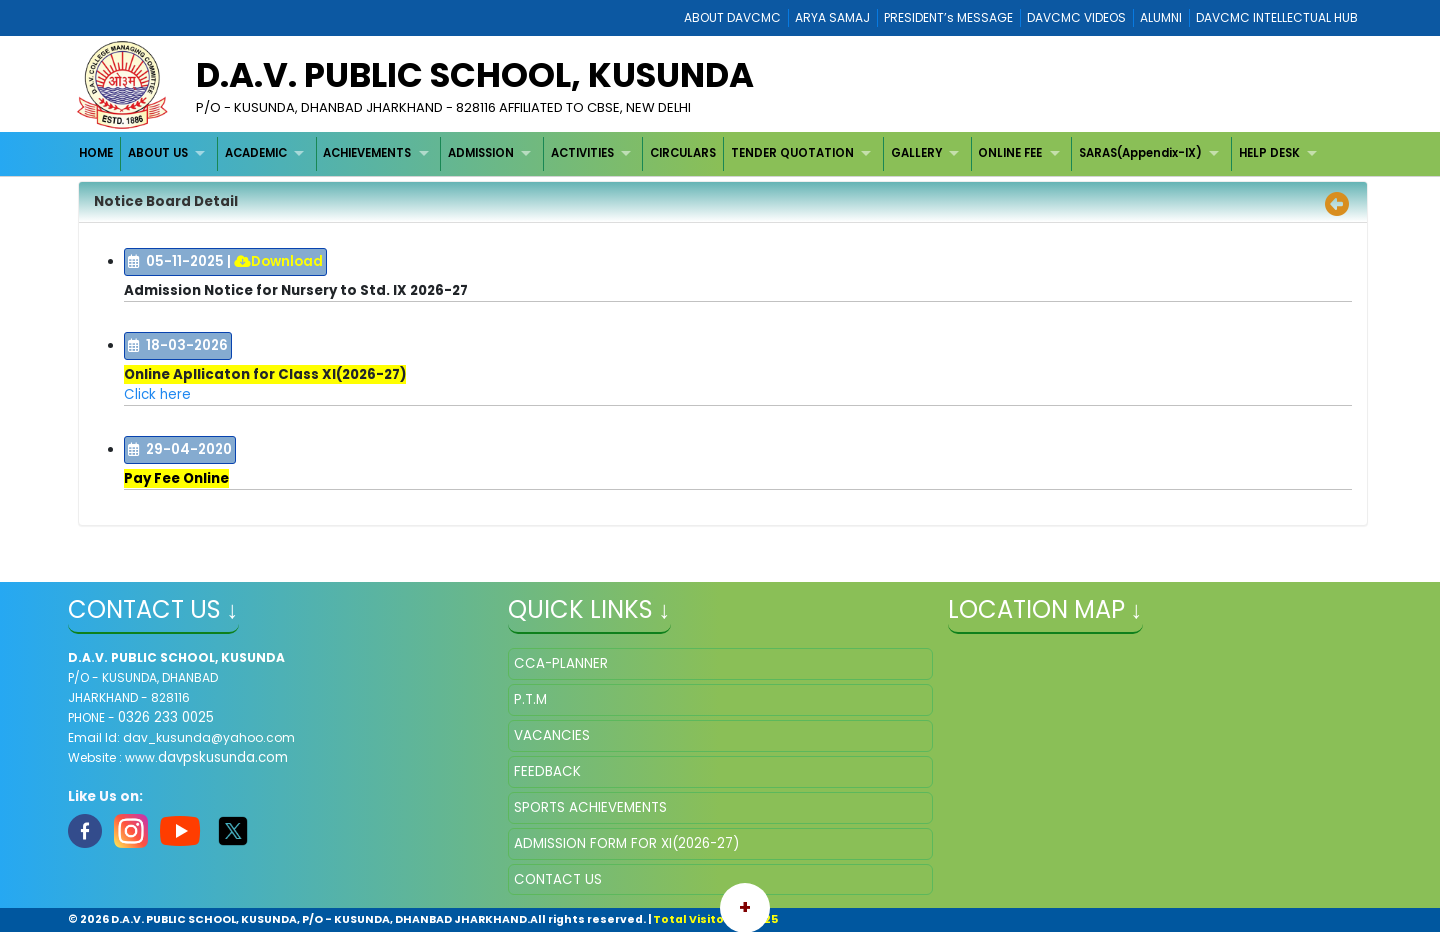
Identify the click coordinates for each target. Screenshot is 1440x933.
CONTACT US (558, 879)
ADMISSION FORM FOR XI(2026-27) (626, 843)
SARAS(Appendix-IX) (1140, 153)
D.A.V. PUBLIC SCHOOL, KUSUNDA (475, 75)
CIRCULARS (683, 153)
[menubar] (701, 153)
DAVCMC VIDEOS (1076, 17)
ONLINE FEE (1010, 153)
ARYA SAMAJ (832, 17)
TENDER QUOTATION (792, 153)
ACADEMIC (256, 153)
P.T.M (530, 699)
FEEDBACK (547, 771)
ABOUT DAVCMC (732, 17)
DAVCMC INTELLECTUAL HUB (1277, 17)
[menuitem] (97, 153)
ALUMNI (1161, 17)
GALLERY (916, 153)
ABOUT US (158, 153)
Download (278, 261)
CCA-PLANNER (561, 663)
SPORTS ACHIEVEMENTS (590, 807)
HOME (96, 153)
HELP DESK (1269, 153)
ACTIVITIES (582, 153)
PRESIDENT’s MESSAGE (948, 17)
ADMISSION (481, 153)
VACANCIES (552, 735)
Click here (157, 394)
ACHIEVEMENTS (367, 153)
